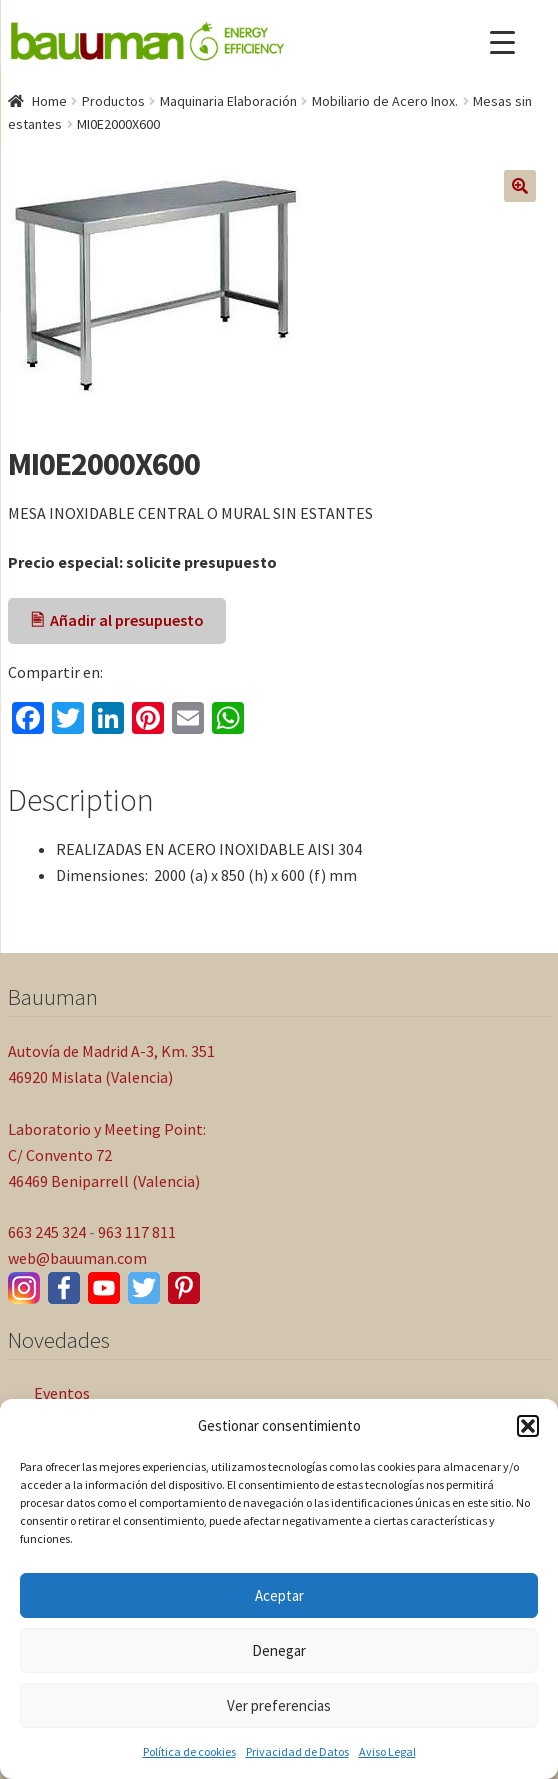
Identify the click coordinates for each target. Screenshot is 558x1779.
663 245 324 (47, 1232)
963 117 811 (137, 1232)
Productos (113, 101)
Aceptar (279, 1595)
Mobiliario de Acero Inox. (385, 101)
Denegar (279, 1650)
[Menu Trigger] (502, 42)
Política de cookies (189, 1751)
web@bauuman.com (77, 1258)
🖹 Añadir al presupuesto (117, 620)
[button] (528, 1426)
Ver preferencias (279, 1705)
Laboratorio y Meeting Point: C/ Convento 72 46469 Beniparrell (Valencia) (107, 1155)
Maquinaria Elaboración (228, 101)
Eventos (62, 1393)
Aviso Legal (387, 1751)
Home (49, 101)
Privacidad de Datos (297, 1751)
